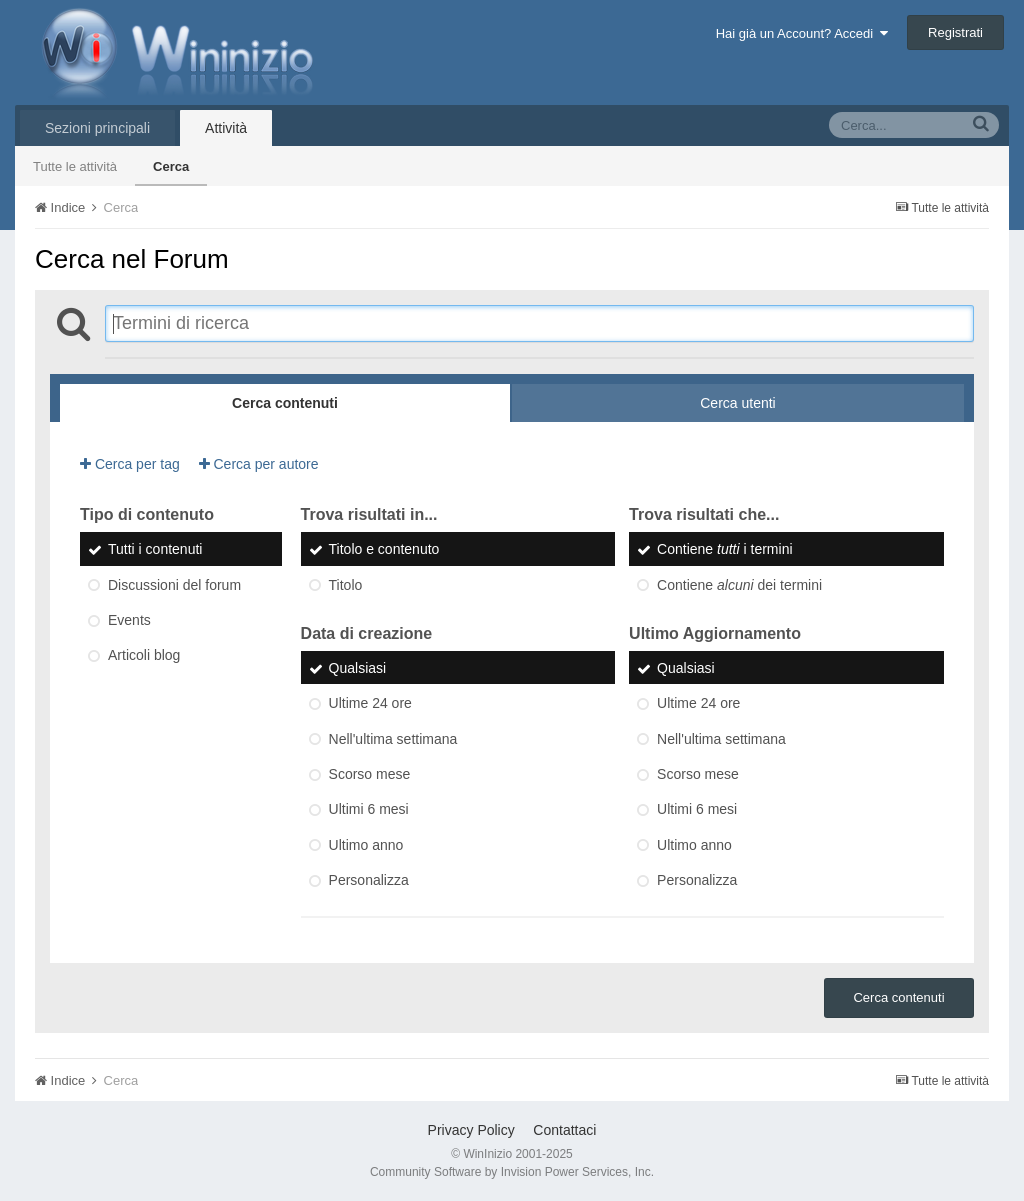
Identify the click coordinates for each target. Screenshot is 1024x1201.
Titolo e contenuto (384, 550)
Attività (226, 128)
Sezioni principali (97, 128)
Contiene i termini (724, 550)
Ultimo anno (366, 845)
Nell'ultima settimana (393, 739)
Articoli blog (144, 656)
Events (129, 620)
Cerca (171, 166)
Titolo (346, 585)
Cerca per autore (259, 464)
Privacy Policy (471, 1130)
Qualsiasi (358, 668)
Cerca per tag (130, 464)
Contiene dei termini (739, 585)
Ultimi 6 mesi (369, 810)
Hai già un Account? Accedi (802, 33)
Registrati (955, 32)
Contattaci (564, 1130)
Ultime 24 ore (370, 704)
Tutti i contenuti (155, 550)
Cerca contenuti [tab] (285, 403)
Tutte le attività (75, 166)
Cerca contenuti (898, 997)
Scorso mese (370, 774)
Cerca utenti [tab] (737, 403)
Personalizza (369, 880)
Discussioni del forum (174, 585)
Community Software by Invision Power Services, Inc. (512, 1172)
